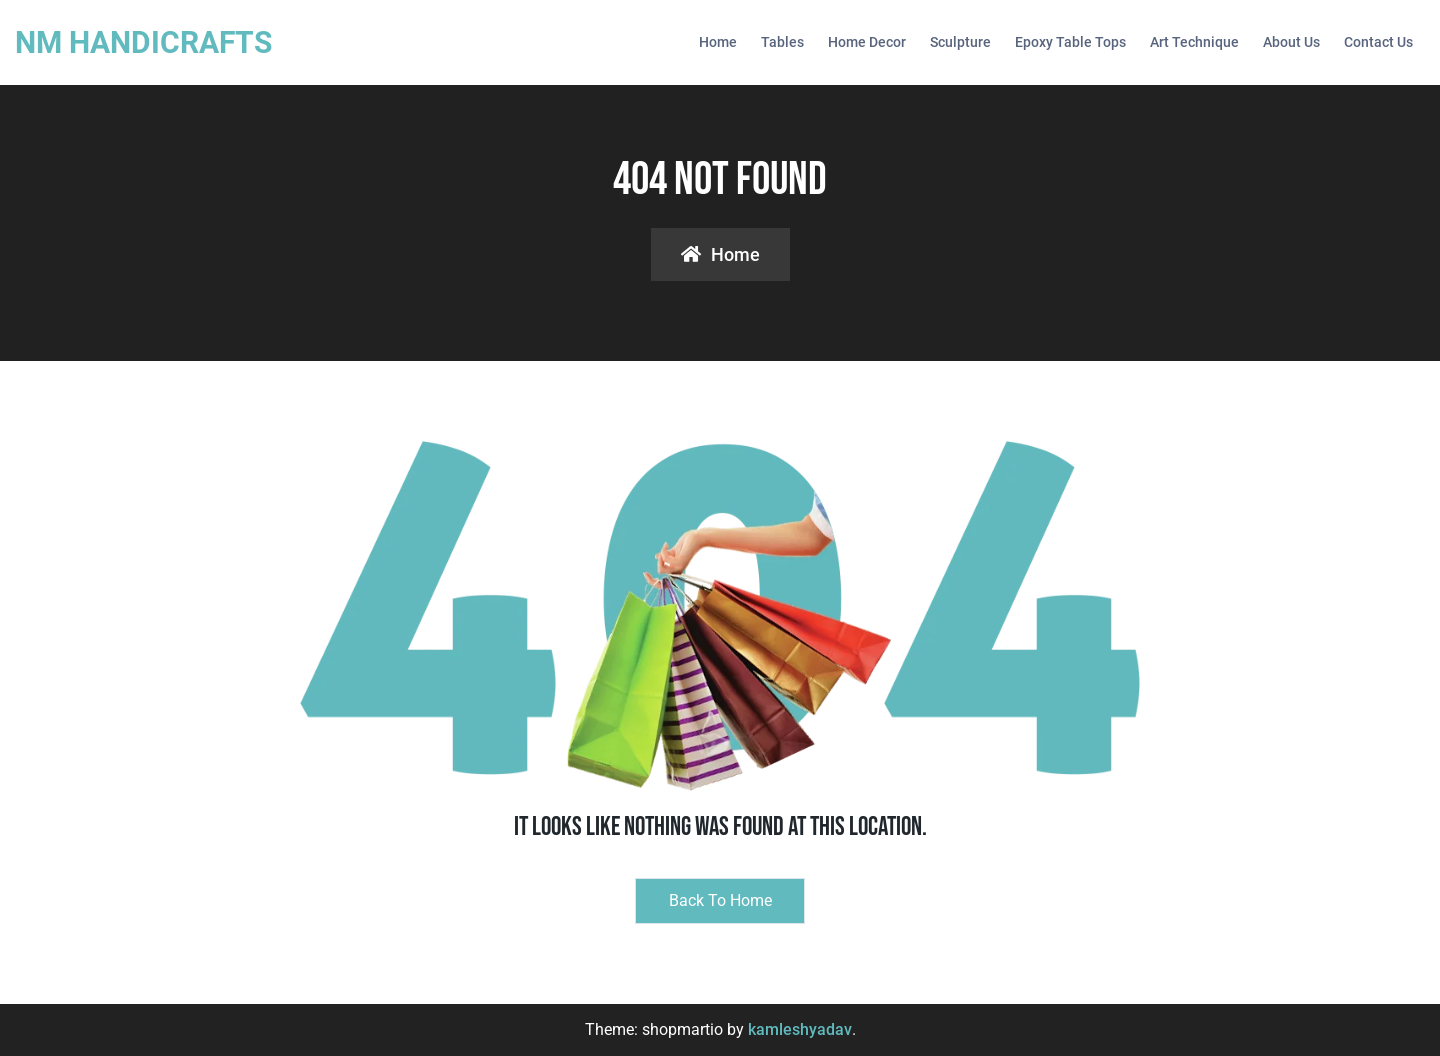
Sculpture (960, 42)
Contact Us (1378, 42)
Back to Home (720, 900)
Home (718, 42)
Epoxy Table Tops (1070, 42)
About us (1291, 42)
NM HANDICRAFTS (143, 42)
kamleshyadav (800, 1029)
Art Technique (1194, 42)
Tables (782, 42)
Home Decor (867, 42)
